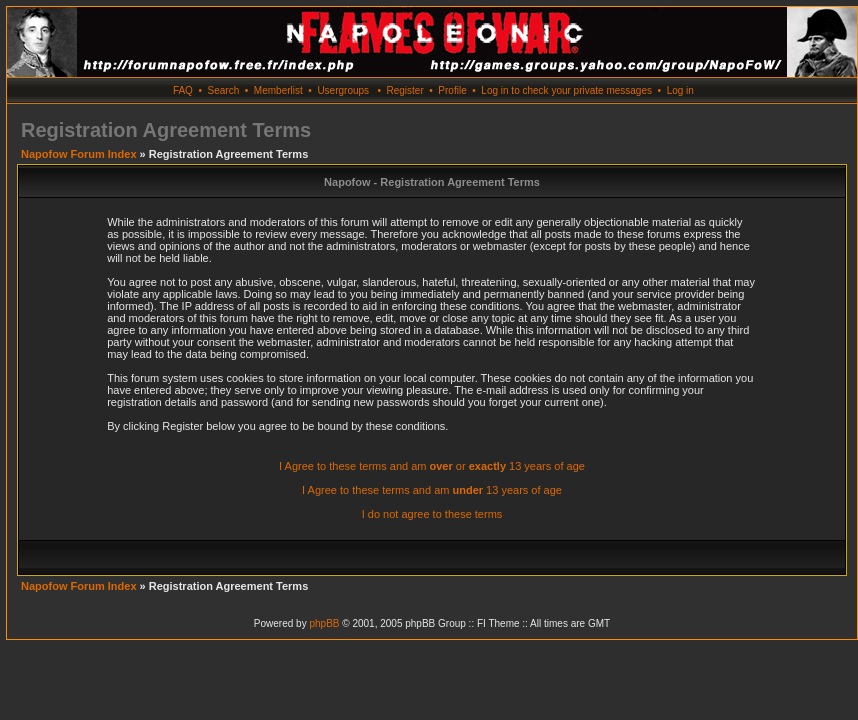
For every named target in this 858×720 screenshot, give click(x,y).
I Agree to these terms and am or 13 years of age (432, 466)
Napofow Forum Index (79, 154)
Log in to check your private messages (566, 90)
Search (224, 90)
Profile (452, 90)
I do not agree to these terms (432, 514)
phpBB (324, 623)
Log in (680, 90)
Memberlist (278, 90)
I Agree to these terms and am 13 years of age (432, 490)
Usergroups (343, 90)
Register (404, 90)
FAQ (183, 90)
